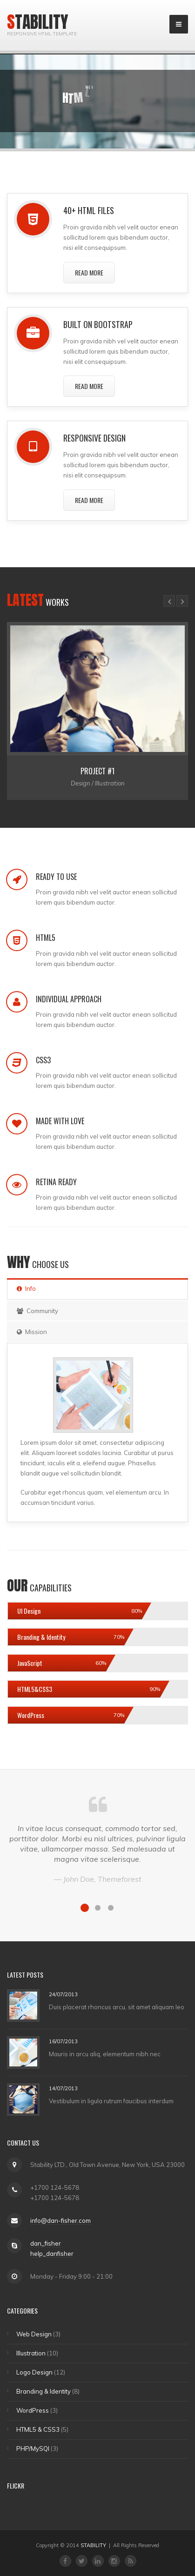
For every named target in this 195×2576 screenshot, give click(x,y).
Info (26, 1288)
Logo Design (34, 2372)
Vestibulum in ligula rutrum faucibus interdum (111, 2100)
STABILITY (93, 2545)
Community (37, 1311)
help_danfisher (52, 2253)
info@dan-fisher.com (60, 2220)
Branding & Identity (43, 2391)
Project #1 (97, 771)
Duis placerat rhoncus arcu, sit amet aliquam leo (116, 2006)
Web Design (34, 2334)
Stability (37, 21)
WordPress (32, 2410)
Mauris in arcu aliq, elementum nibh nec (105, 2053)
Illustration (31, 2353)
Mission (32, 1331)
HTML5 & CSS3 (38, 2429)
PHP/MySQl (32, 2448)
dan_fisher (45, 2243)
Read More (89, 272)
